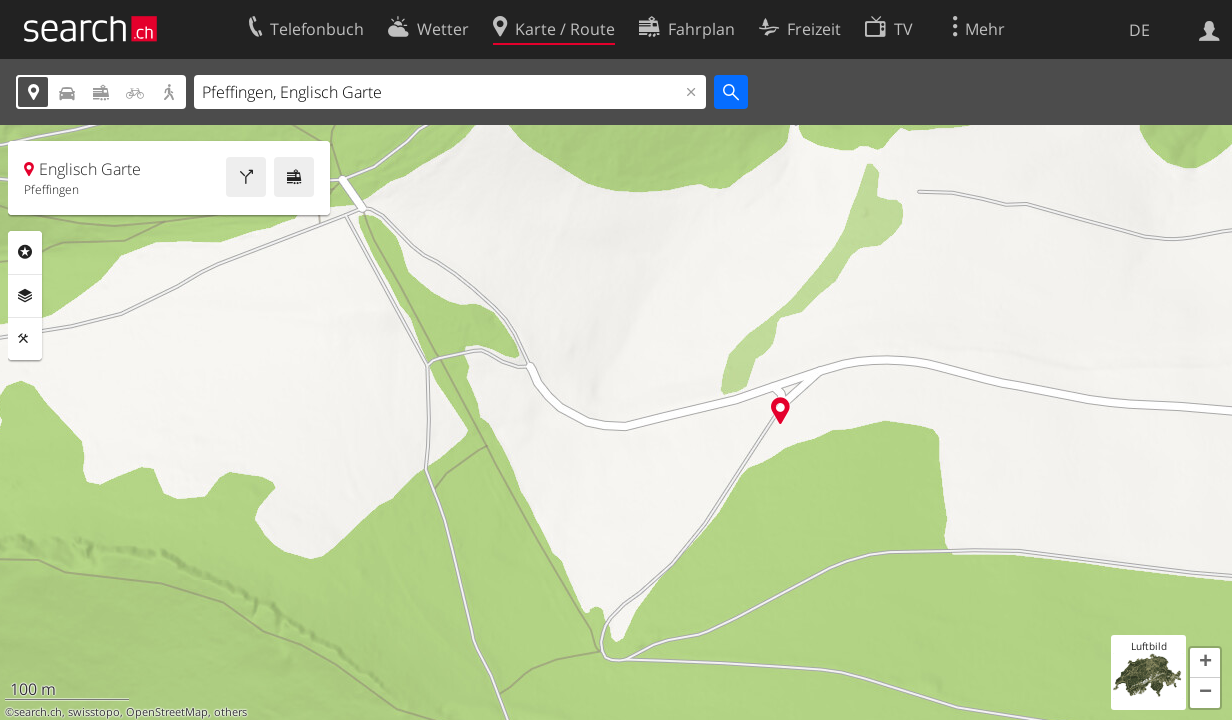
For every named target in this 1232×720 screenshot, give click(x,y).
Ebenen (25, 296)
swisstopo (94, 712)
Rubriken (25, 252)
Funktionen (25, 339)
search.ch (38, 712)
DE (1139, 30)
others (230, 712)
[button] (1205, 663)
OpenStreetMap (167, 712)
